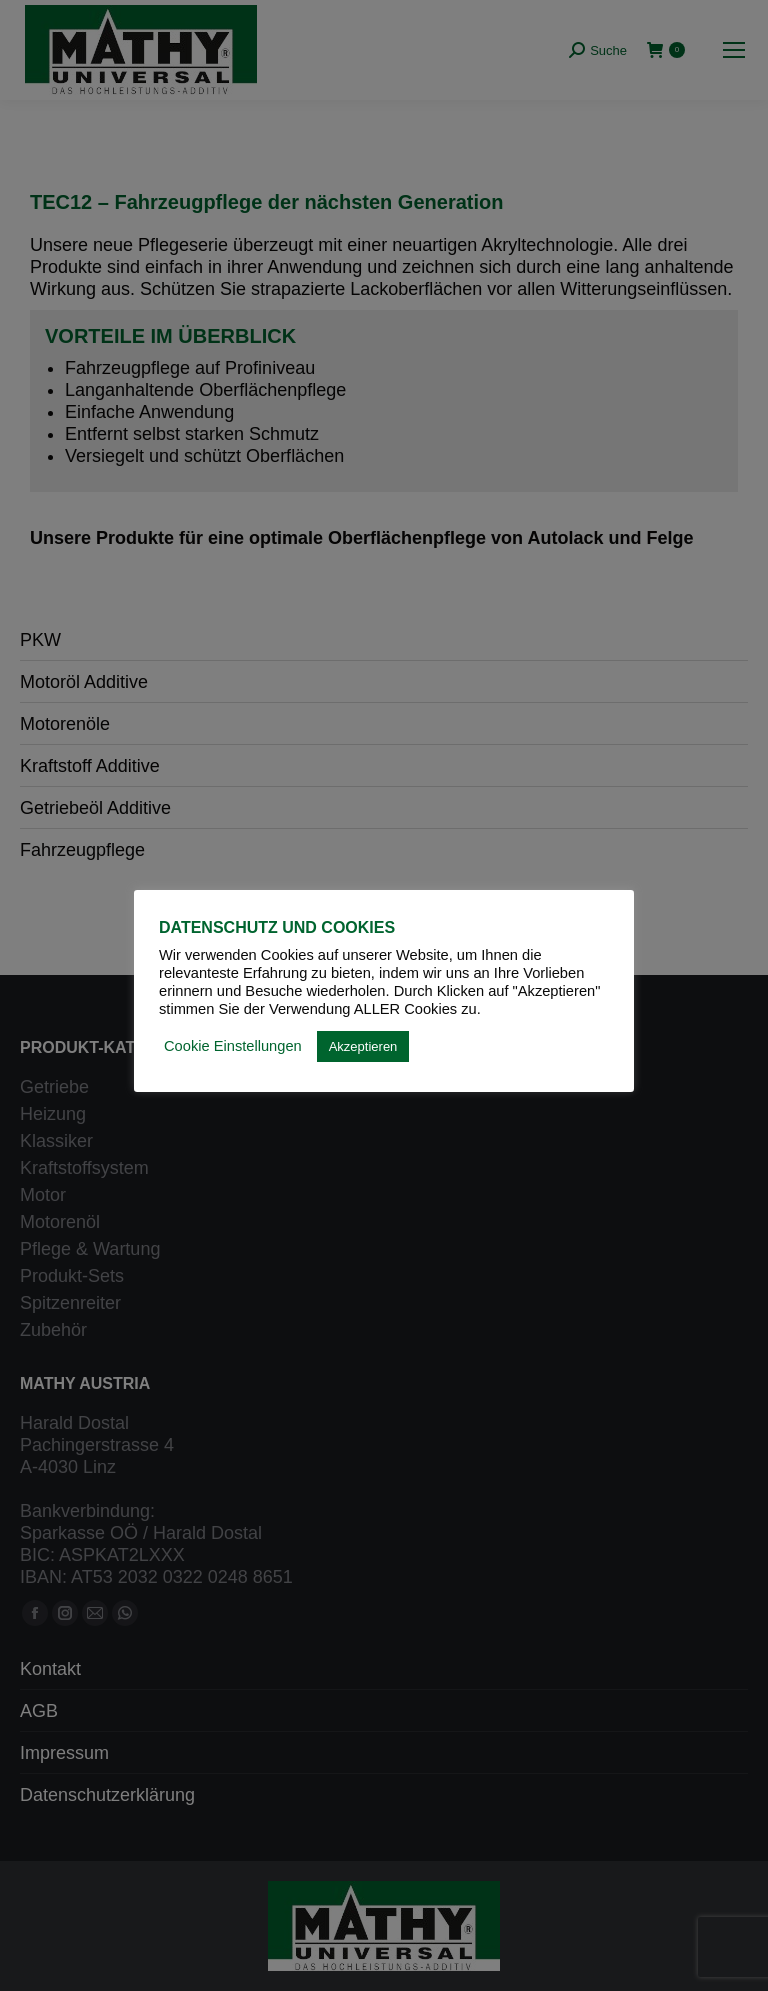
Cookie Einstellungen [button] (233, 1046)
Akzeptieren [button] (363, 1046)
